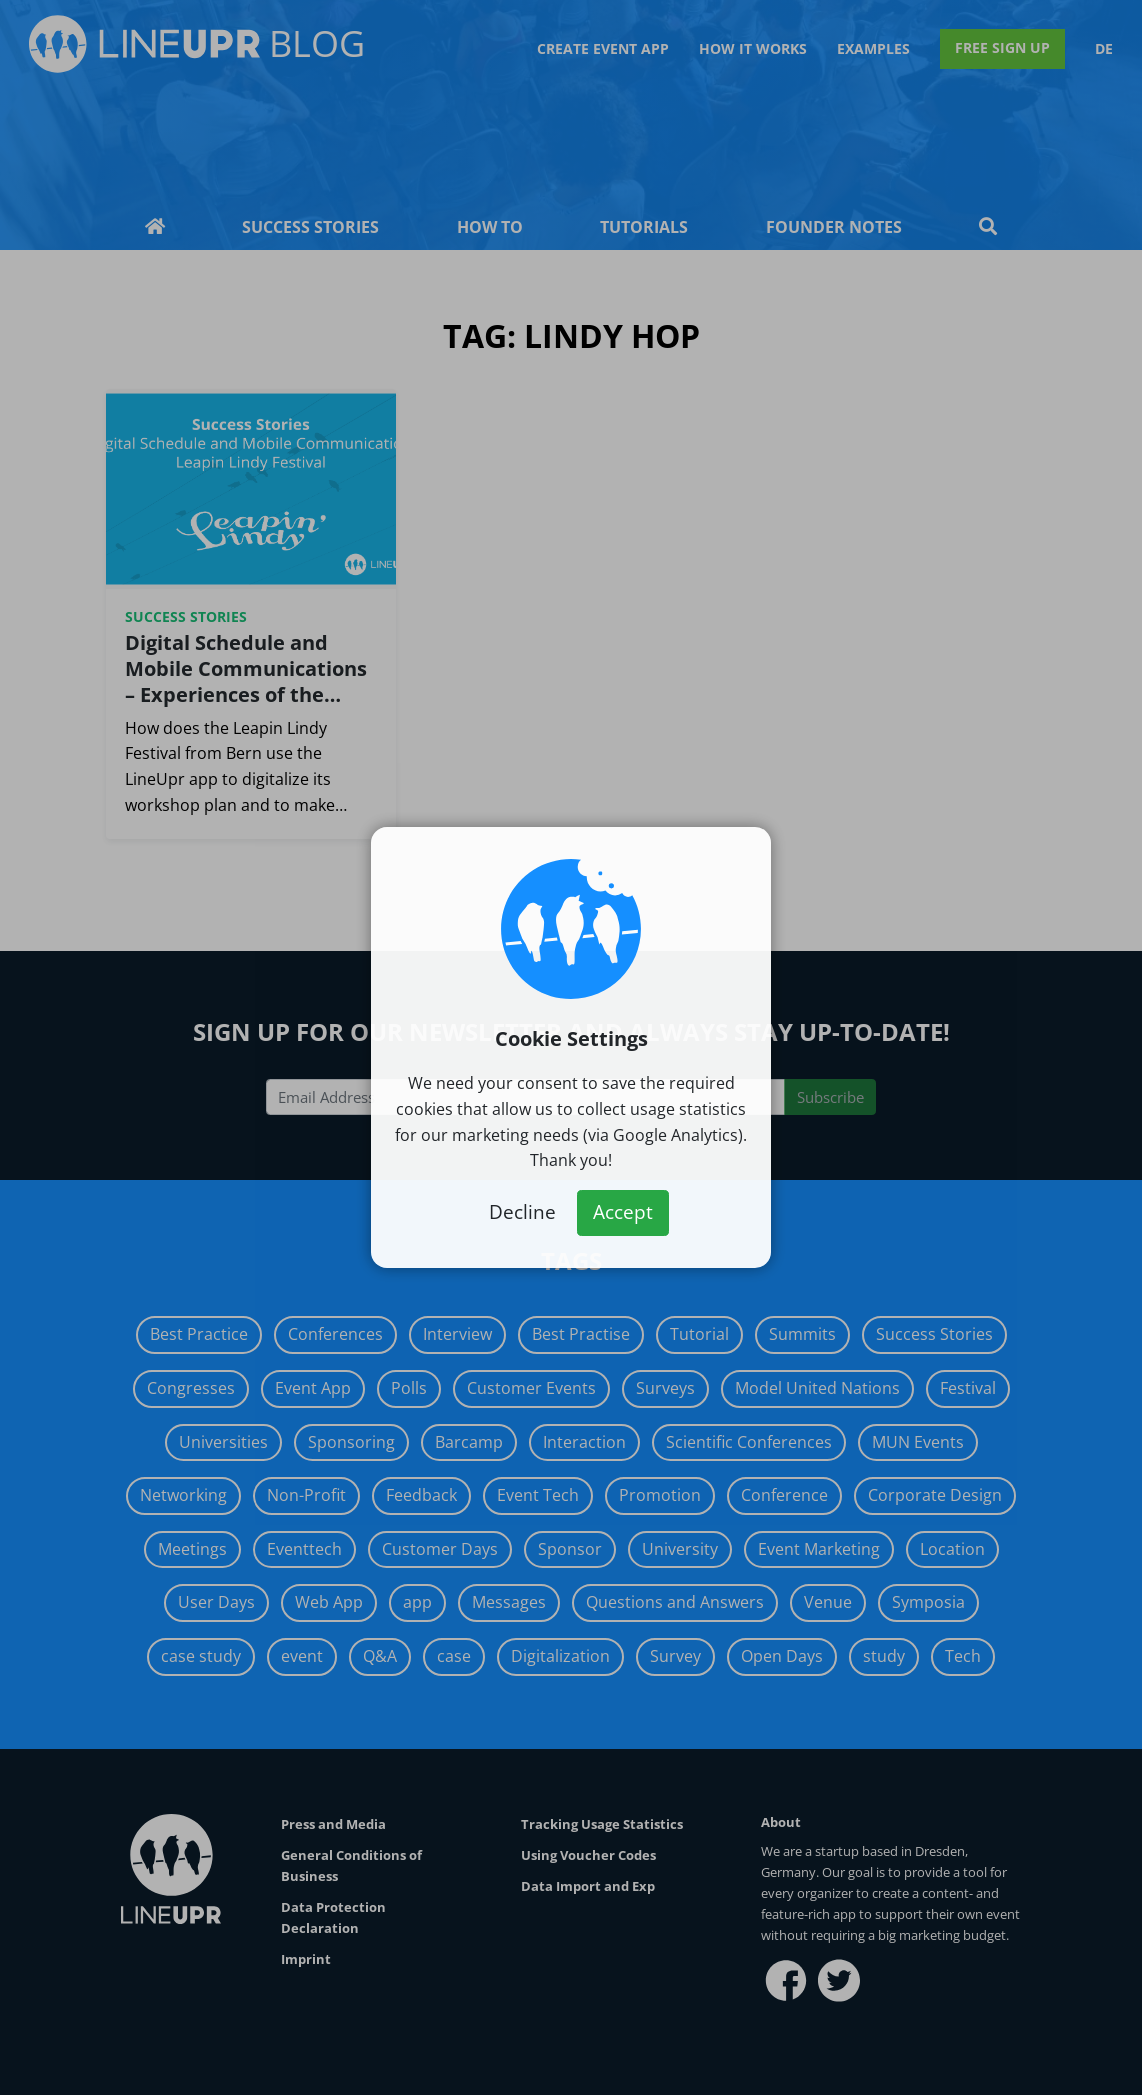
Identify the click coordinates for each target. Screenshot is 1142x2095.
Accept (623, 1212)
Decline (522, 1212)
